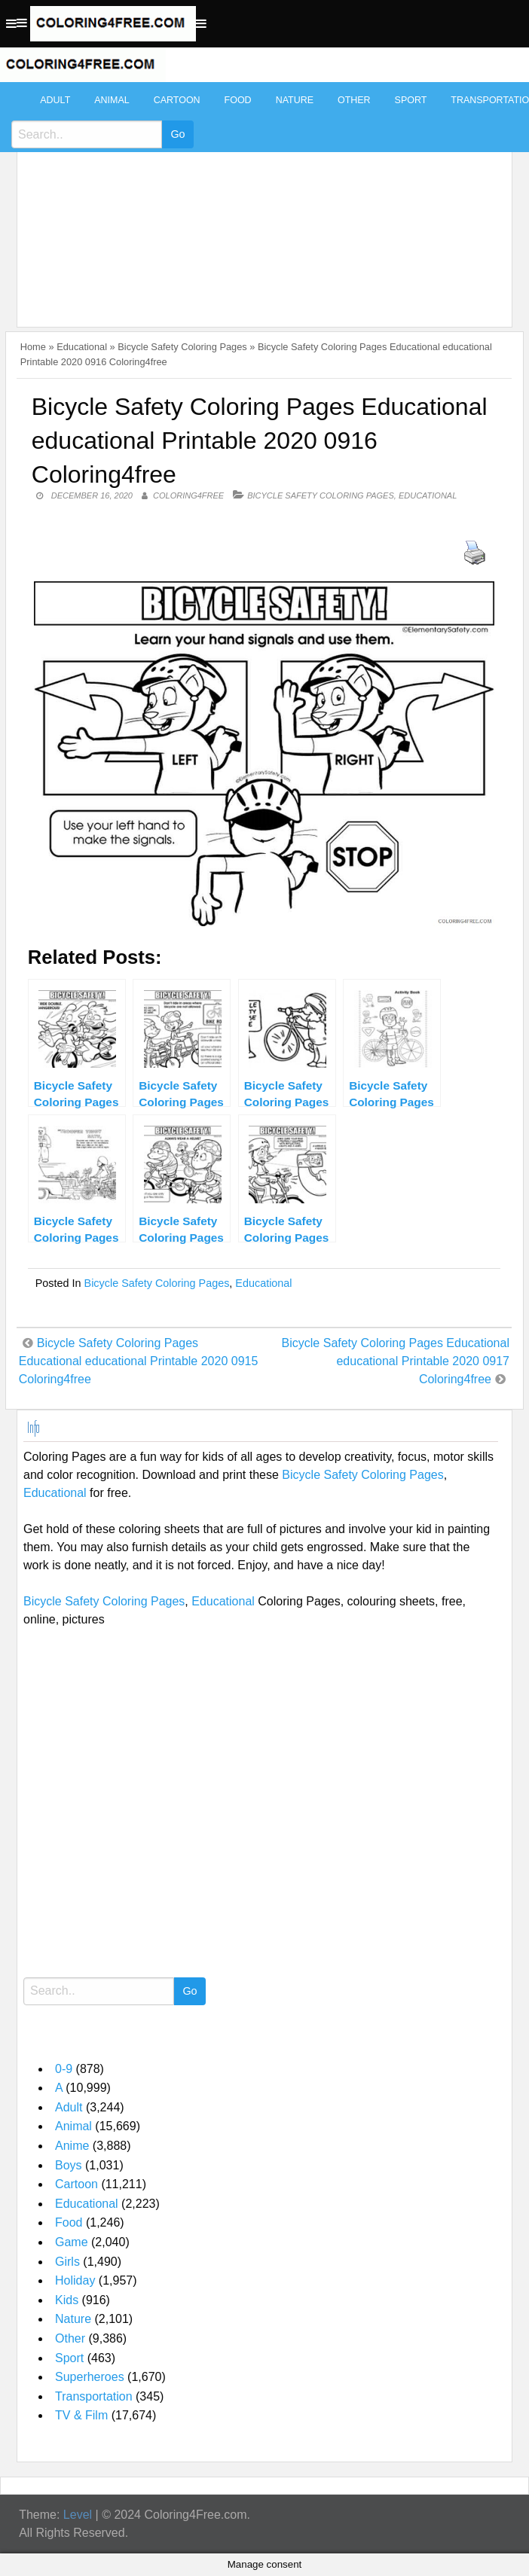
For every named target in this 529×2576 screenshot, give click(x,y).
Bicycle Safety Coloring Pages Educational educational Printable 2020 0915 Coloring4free (138, 1361)
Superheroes (89, 2376)
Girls (67, 2261)
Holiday (75, 2280)
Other (354, 100)
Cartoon (177, 100)
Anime (72, 2145)
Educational (82, 346)
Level (77, 2514)
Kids (66, 2300)
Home (33, 346)
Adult (55, 100)
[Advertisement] (260, 197)
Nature (294, 100)
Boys (68, 2165)
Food (238, 100)
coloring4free (188, 495)
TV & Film (81, 2415)
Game (71, 2242)
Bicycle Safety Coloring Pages (182, 346)
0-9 (63, 2068)
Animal (111, 100)
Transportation (94, 2396)
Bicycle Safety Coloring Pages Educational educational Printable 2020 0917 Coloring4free (395, 1361)
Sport (411, 100)
